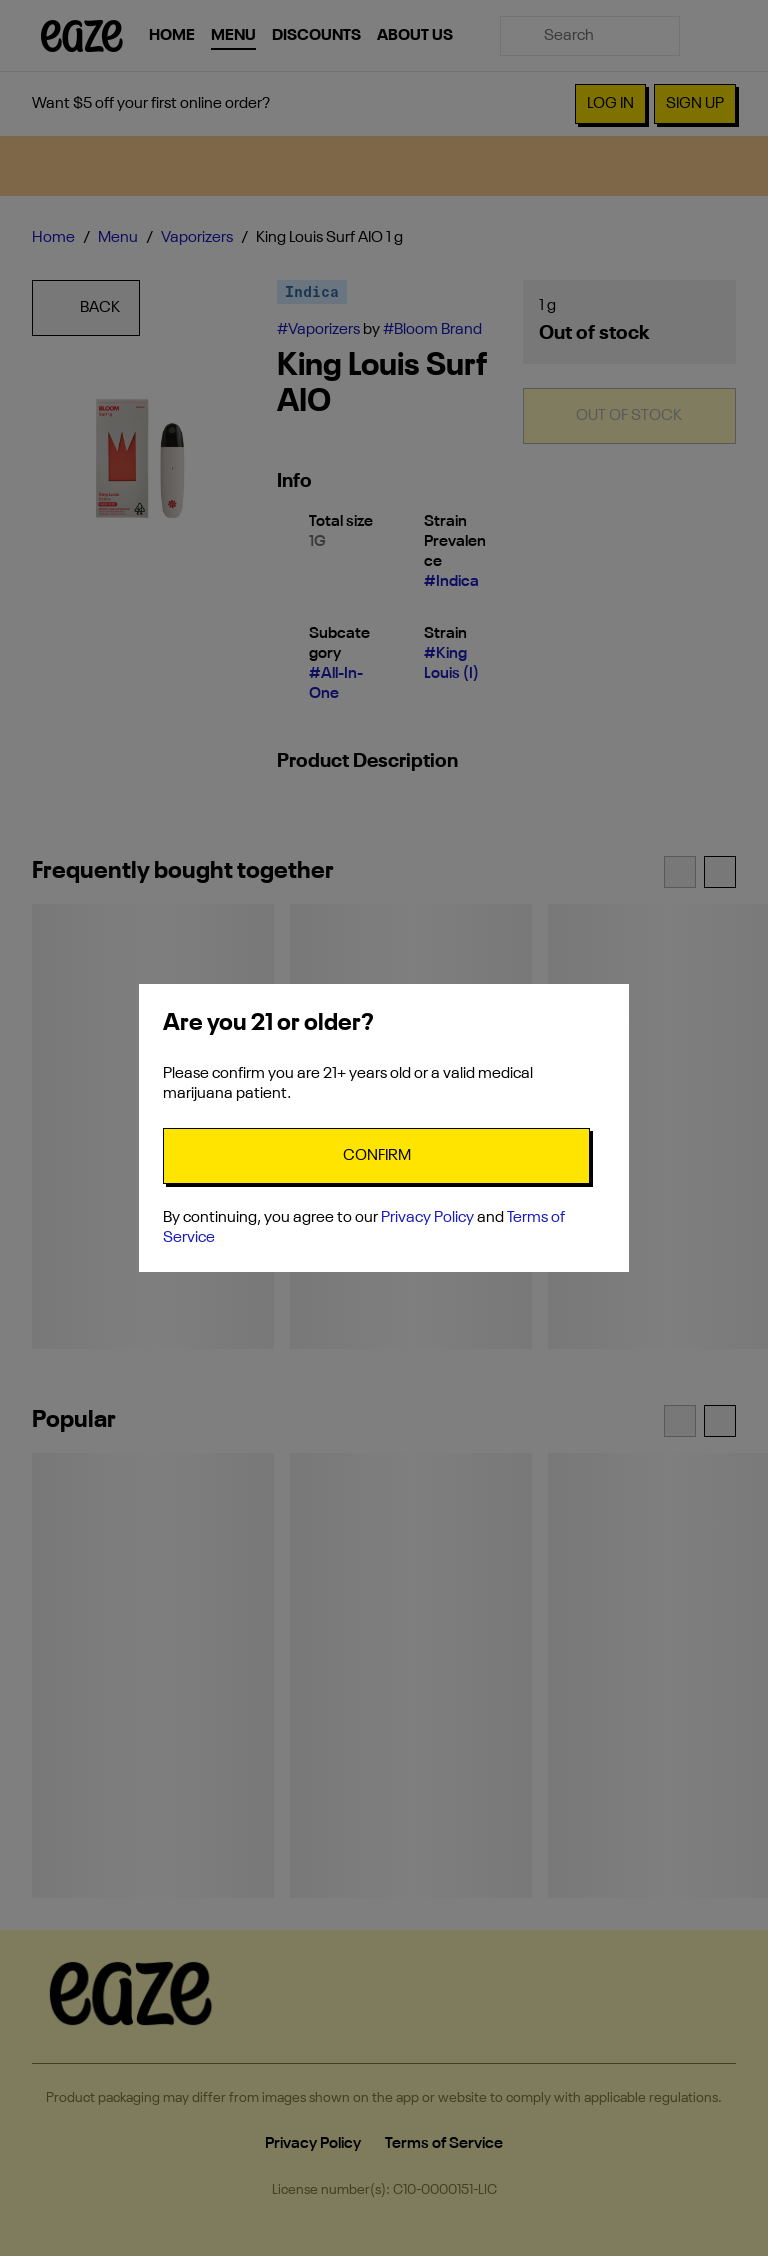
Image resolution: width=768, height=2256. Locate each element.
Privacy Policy (427, 1218)
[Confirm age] (376, 1156)
